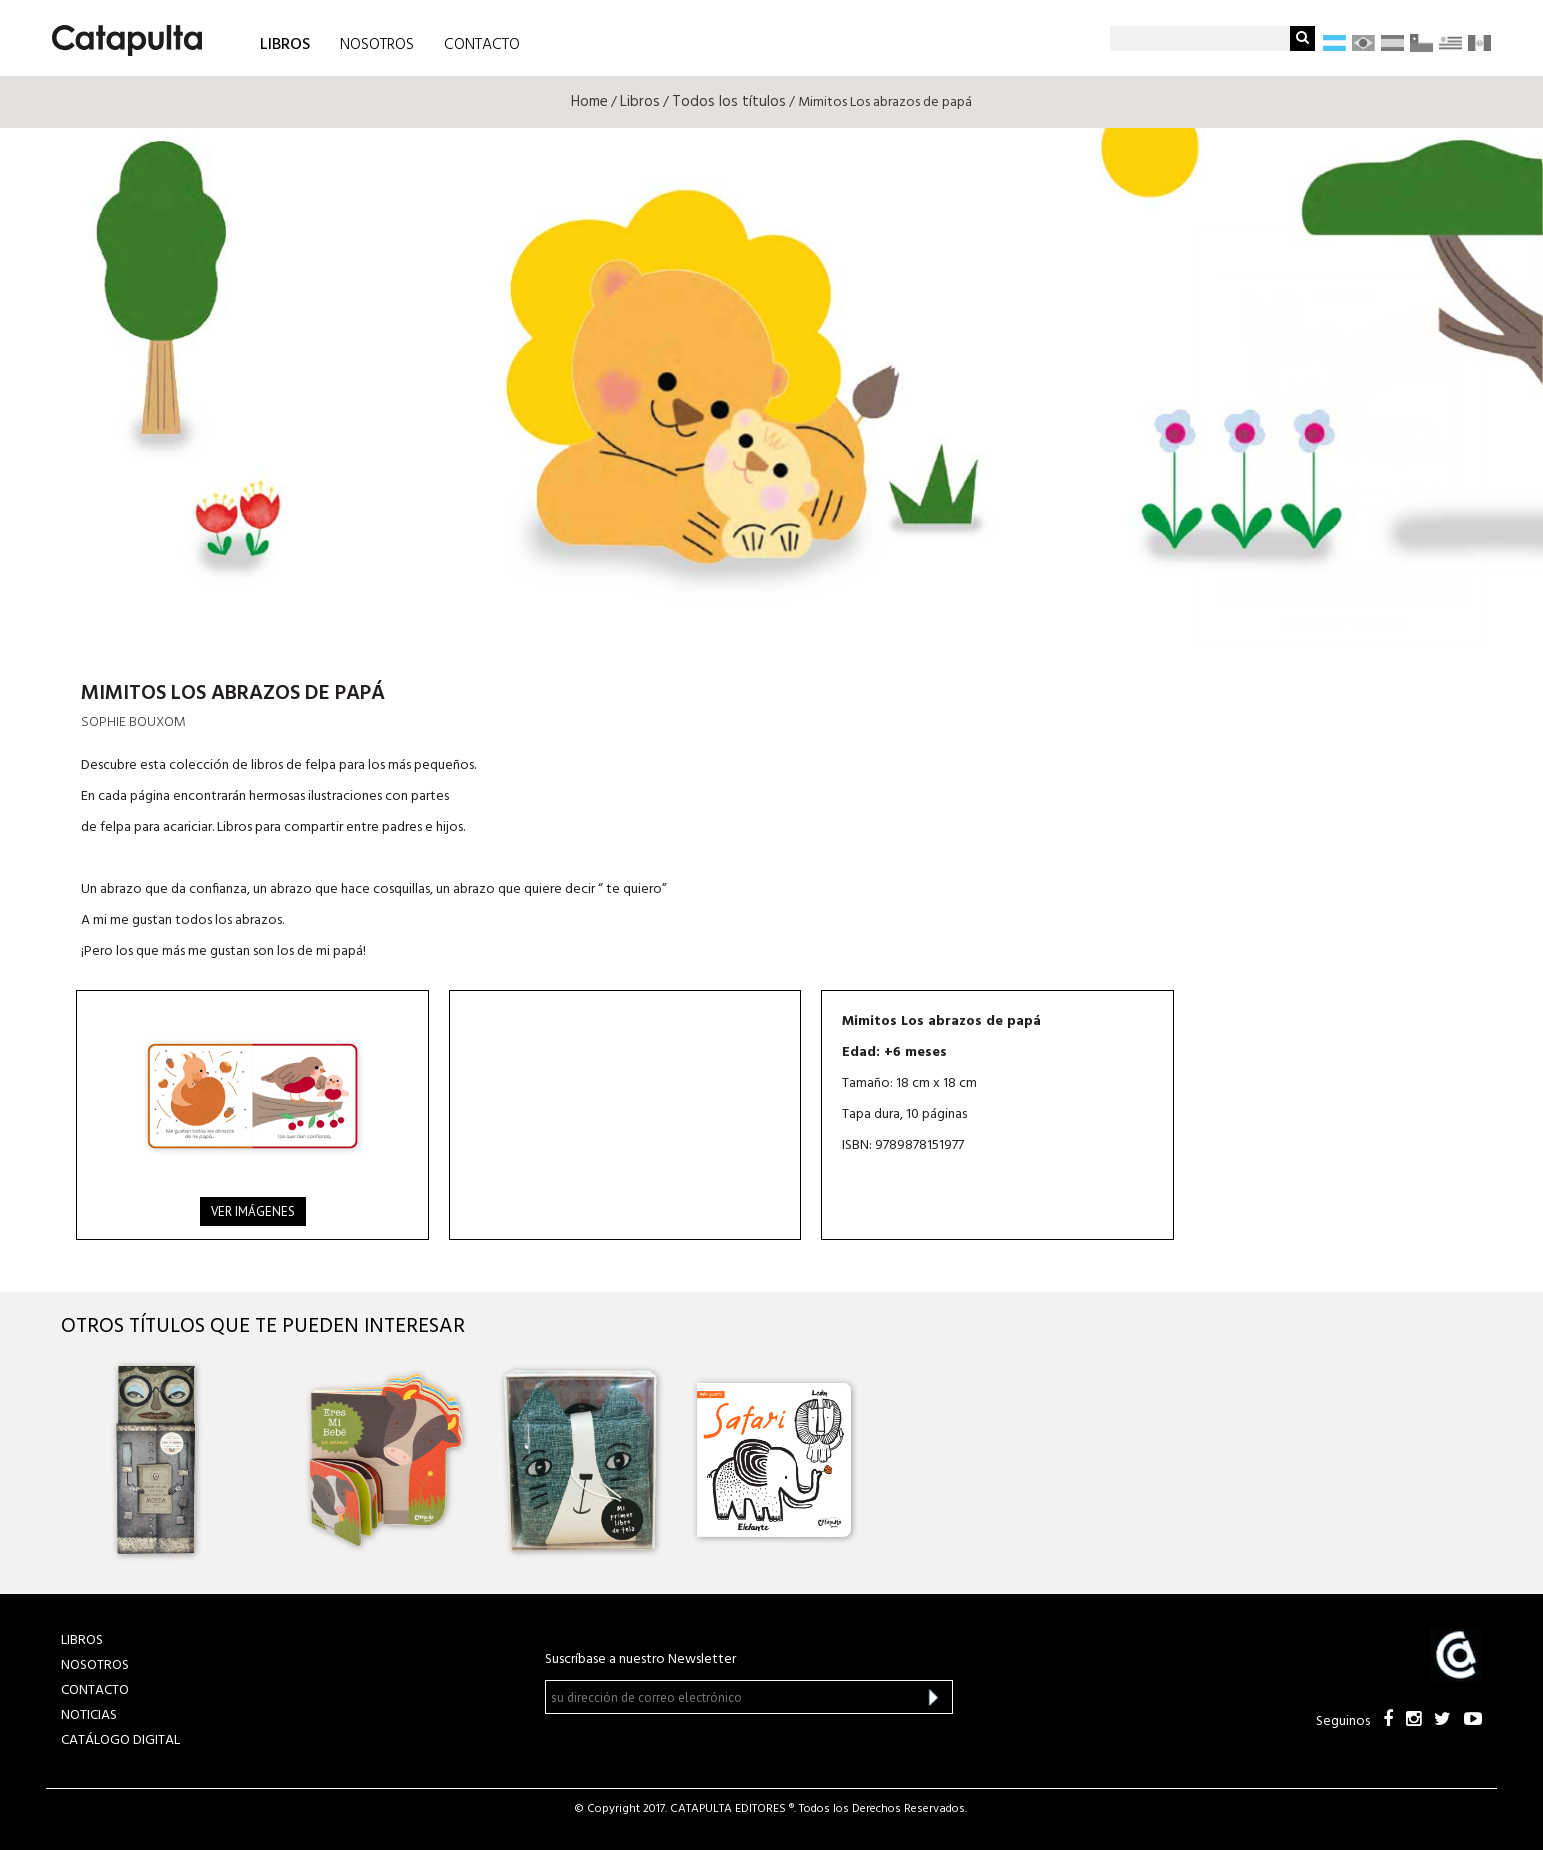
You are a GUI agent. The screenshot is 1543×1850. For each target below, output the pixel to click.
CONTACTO (482, 45)
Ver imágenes (253, 1211)
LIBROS (285, 43)
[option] (192, 1460)
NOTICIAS (89, 1715)
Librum (1341, 593)
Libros (640, 102)
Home (589, 102)
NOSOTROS (377, 45)
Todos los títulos (729, 102)
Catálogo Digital (120, 1740)
